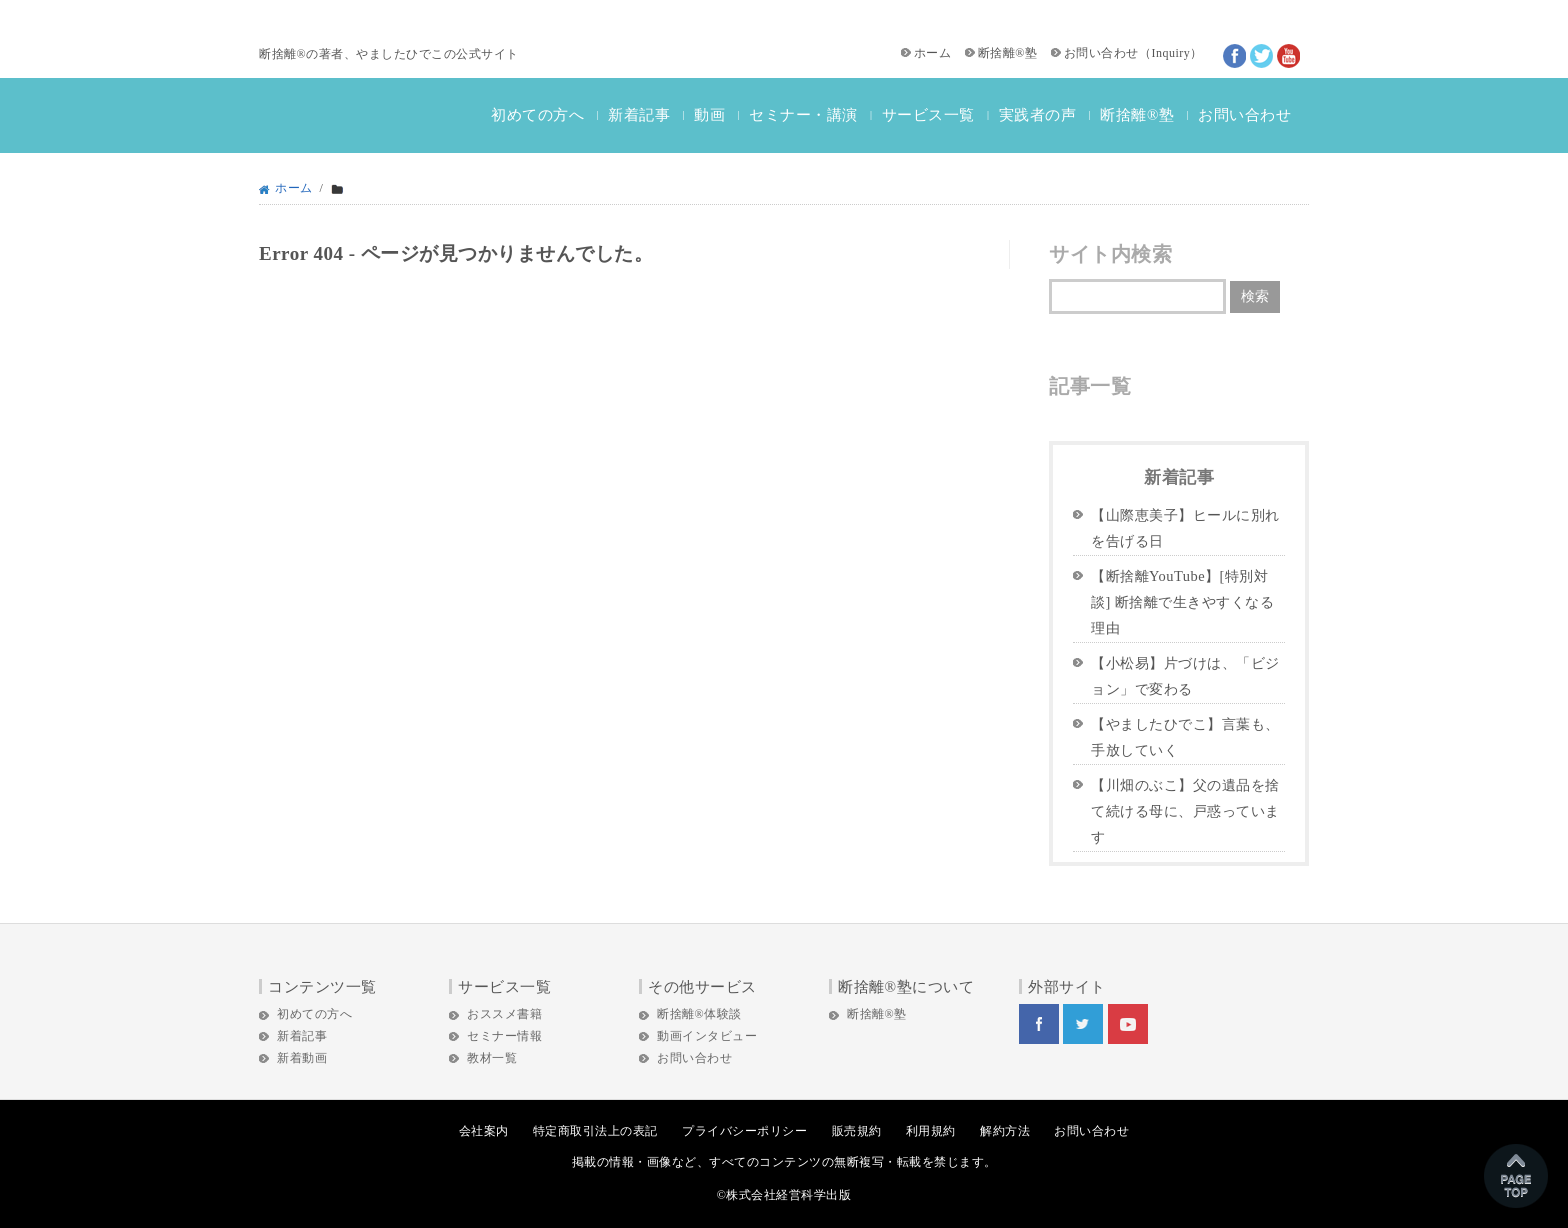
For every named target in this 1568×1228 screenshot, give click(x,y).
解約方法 (1005, 1131)
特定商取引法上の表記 (595, 1131)
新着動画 (302, 1058)
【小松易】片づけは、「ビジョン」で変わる (1185, 676)
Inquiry (1170, 53)
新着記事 (639, 115)
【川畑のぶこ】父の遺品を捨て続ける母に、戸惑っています (1185, 811)
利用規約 (931, 1131)
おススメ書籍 (504, 1014)
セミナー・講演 (803, 115)
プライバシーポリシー (744, 1131)
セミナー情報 (504, 1036)
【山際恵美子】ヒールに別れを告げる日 (1185, 528)
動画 (709, 115)
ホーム (933, 53)
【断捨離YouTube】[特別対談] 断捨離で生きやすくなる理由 (1182, 602)
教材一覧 (492, 1058)
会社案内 (484, 1131)
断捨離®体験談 (699, 1014)
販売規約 (857, 1131)
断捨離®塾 (1008, 53)
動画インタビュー (707, 1036)
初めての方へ (537, 115)
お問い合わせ (1101, 53)
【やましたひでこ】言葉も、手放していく (1185, 737)
